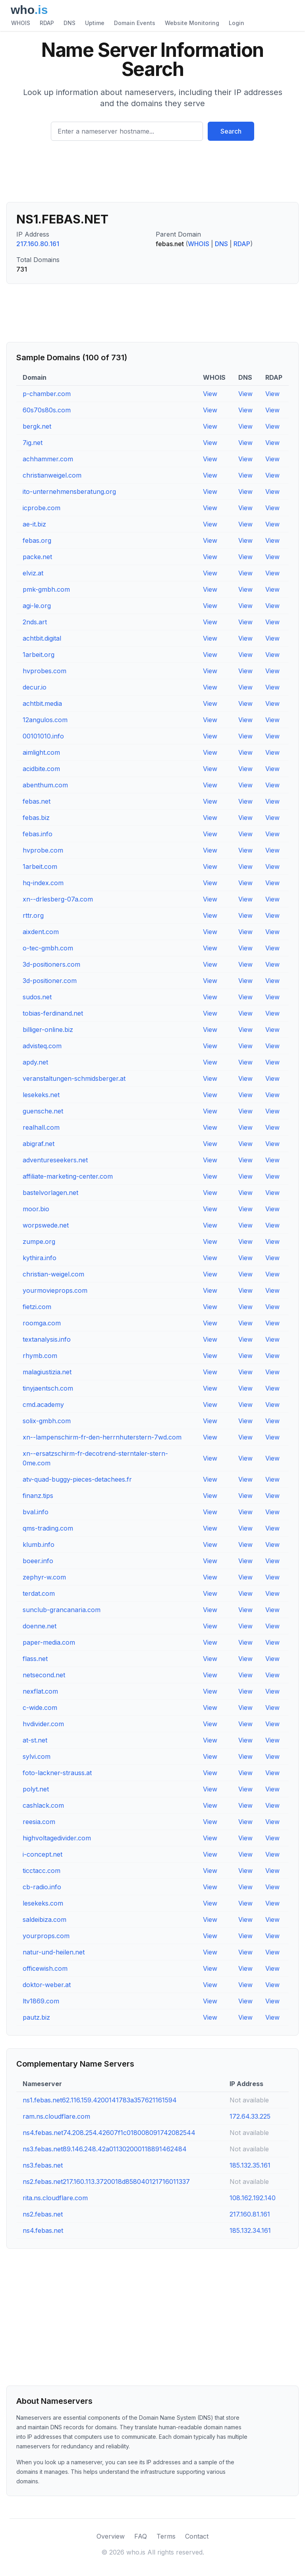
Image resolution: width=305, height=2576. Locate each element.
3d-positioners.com (51, 964)
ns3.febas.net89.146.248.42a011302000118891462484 (105, 2149)
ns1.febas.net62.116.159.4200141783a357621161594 (100, 2100)
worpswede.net (46, 1225)
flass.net (35, 1659)
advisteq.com (42, 1046)
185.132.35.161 (250, 2165)
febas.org (37, 540)
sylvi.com (36, 1756)
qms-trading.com (48, 1528)
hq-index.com (43, 883)
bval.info (35, 1512)
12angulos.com (45, 720)
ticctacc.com (41, 1871)
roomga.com (42, 1323)
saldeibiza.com (44, 1919)
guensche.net (43, 1111)
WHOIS (20, 22)
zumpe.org (39, 1241)
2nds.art (35, 622)
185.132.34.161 (250, 2230)
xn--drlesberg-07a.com (58, 899)
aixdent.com (41, 932)
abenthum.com (45, 785)
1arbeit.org (38, 655)
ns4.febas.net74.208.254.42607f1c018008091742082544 (109, 2133)
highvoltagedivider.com (57, 1838)
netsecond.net (44, 1675)
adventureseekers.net (55, 1160)
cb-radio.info (42, 1887)
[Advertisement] (152, 174)
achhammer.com (48, 459)
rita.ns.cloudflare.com (55, 2198)
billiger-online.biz (48, 1030)
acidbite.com (41, 769)
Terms (166, 2536)
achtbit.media (42, 703)
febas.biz (36, 818)
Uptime (94, 22)
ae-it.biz (34, 524)
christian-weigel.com (53, 1274)
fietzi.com (37, 1307)
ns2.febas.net (43, 2214)
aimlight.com (41, 752)
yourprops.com (46, 1936)
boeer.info (38, 1561)
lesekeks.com (43, 1903)
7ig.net (32, 443)
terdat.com (39, 1593)
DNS (69, 22)
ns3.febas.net (43, 2165)
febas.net (36, 801)
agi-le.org (37, 606)
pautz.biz (36, 2017)
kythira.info (39, 1258)
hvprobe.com (43, 850)
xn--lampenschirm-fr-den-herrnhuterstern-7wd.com (102, 1437)
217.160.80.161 (37, 244)
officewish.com (45, 1968)
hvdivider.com (43, 1724)
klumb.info (38, 1544)
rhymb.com (40, 1356)
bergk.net (37, 426)
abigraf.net (38, 1144)
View (210, 394)
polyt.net (36, 1789)
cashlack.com (43, 1805)
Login (236, 22)
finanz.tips (38, 1496)
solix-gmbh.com (47, 1421)
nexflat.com (40, 1691)
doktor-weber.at (47, 1985)
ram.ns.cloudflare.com (56, 2116)
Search (230, 131)
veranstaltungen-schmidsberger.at (74, 1078)
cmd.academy (43, 1404)
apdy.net (35, 1062)
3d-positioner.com (50, 981)
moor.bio (36, 1209)
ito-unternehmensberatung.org (69, 491)
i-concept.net (42, 1854)
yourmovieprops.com (55, 1290)
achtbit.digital (42, 638)
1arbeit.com (40, 866)
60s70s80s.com (47, 410)
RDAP (47, 22)
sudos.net (37, 997)
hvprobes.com (44, 671)
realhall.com (41, 1127)
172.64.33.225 (250, 2116)
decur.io (34, 687)
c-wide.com (40, 1708)
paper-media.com (49, 1642)
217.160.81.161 (250, 2214)
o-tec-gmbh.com (48, 948)
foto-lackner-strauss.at (57, 1773)
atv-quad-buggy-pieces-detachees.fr (77, 1479)
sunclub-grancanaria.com (61, 1610)
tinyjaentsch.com (48, 1388)
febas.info (37, 834)
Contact (196, 2536)
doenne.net (39, 1626)
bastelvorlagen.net (50, 1193)
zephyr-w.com (44, 1577)
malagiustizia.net (47, 1372)
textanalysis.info (47, 1339)
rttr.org (33, 915)
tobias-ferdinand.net (53, 1013)
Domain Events (134, 22)
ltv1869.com (41, 2001)
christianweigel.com (52, 475)
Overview (111, 2536)
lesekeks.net (41, 1095)
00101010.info (43, 736)
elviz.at (33, 573)
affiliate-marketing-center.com (68, 1176)
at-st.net (35, 1740)
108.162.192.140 (253, 2198)
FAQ (140, 2536)
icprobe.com (41, 508)
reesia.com (39, 1822)
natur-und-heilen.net (54, 1952)
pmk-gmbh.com (46, 589)
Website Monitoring (192, 22)
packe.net (37, 557)
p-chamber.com (47, 394)
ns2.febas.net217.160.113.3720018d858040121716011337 (106, 2182)
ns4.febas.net (43, 2230)
